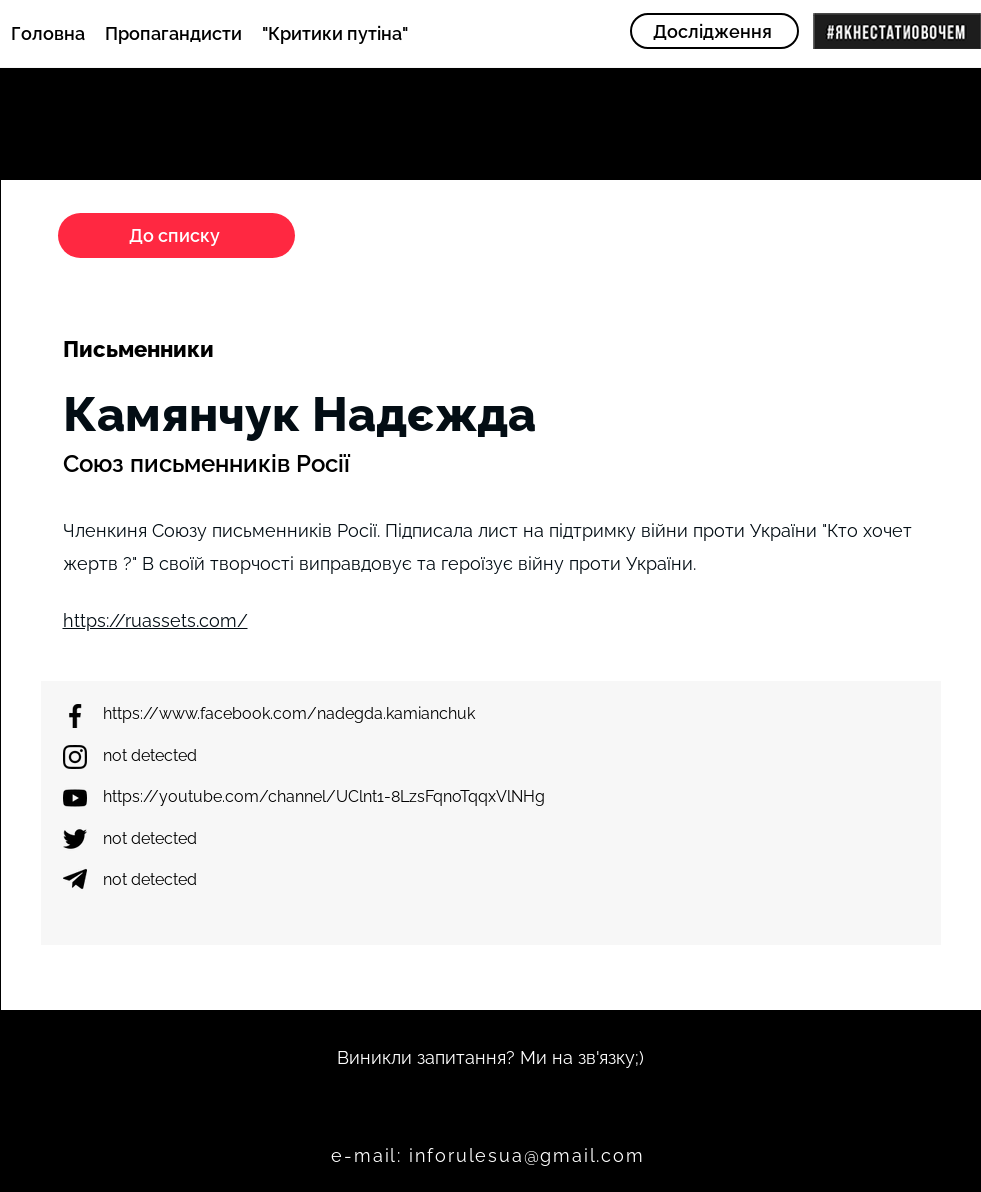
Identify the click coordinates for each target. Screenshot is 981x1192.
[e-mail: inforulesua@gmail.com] (490, 1156)
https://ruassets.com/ (155, 620)
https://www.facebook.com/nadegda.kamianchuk (289, 713)
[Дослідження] (714, 31)
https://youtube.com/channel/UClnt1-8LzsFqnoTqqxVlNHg (324, 796)
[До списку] (176, 235)
